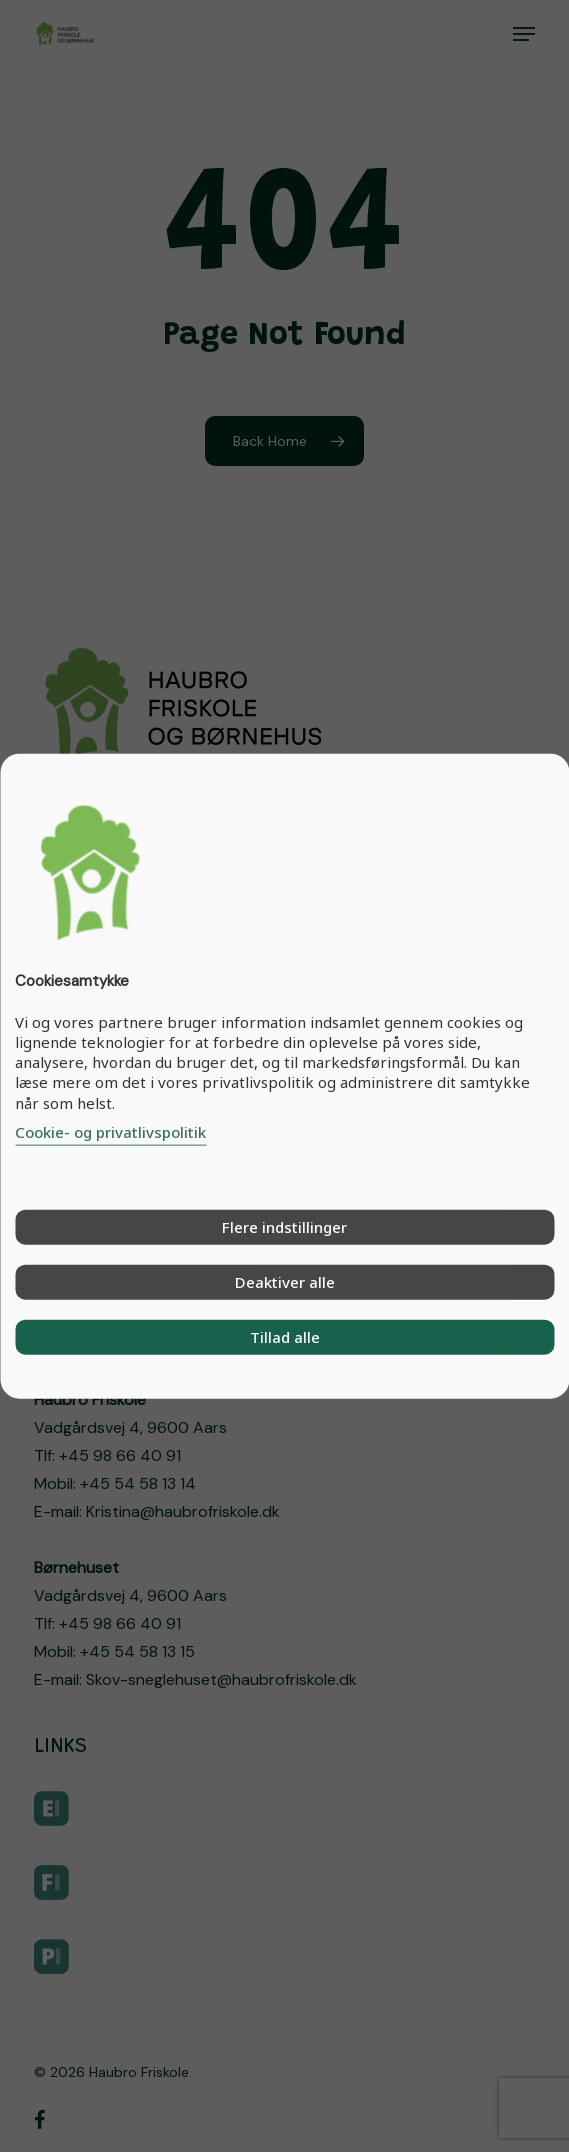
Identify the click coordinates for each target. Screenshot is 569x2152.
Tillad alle (285, 1336)
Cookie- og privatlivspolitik (110, 1131)
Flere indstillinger (284, 1226)
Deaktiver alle (285, 1281)
